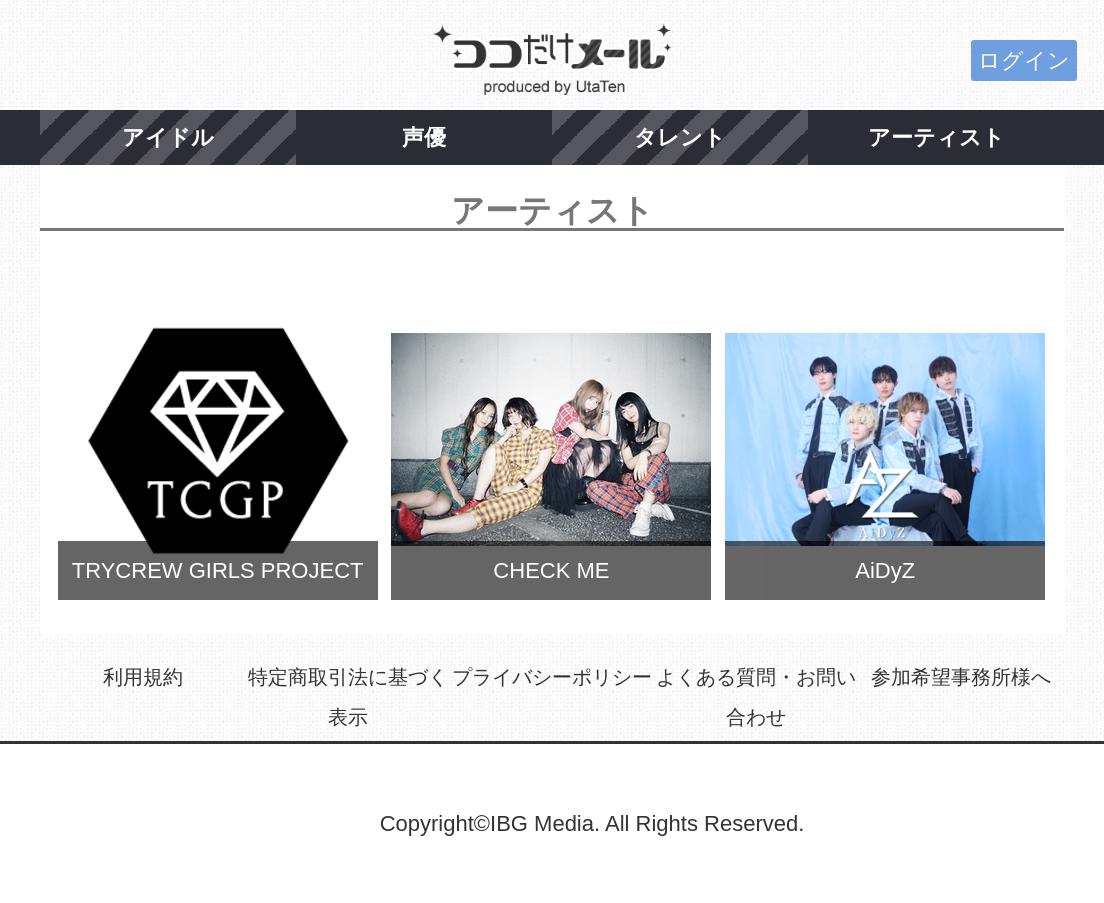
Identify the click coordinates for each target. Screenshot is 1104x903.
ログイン (1024, 60)
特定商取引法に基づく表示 (348, 697)
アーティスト (936, 137)
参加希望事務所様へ (961, 677)
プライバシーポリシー (552, 677)
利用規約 (143, 677)
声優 (424, 137)
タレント (680, 137)
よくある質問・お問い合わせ (756, 697)
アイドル (168, 137)
